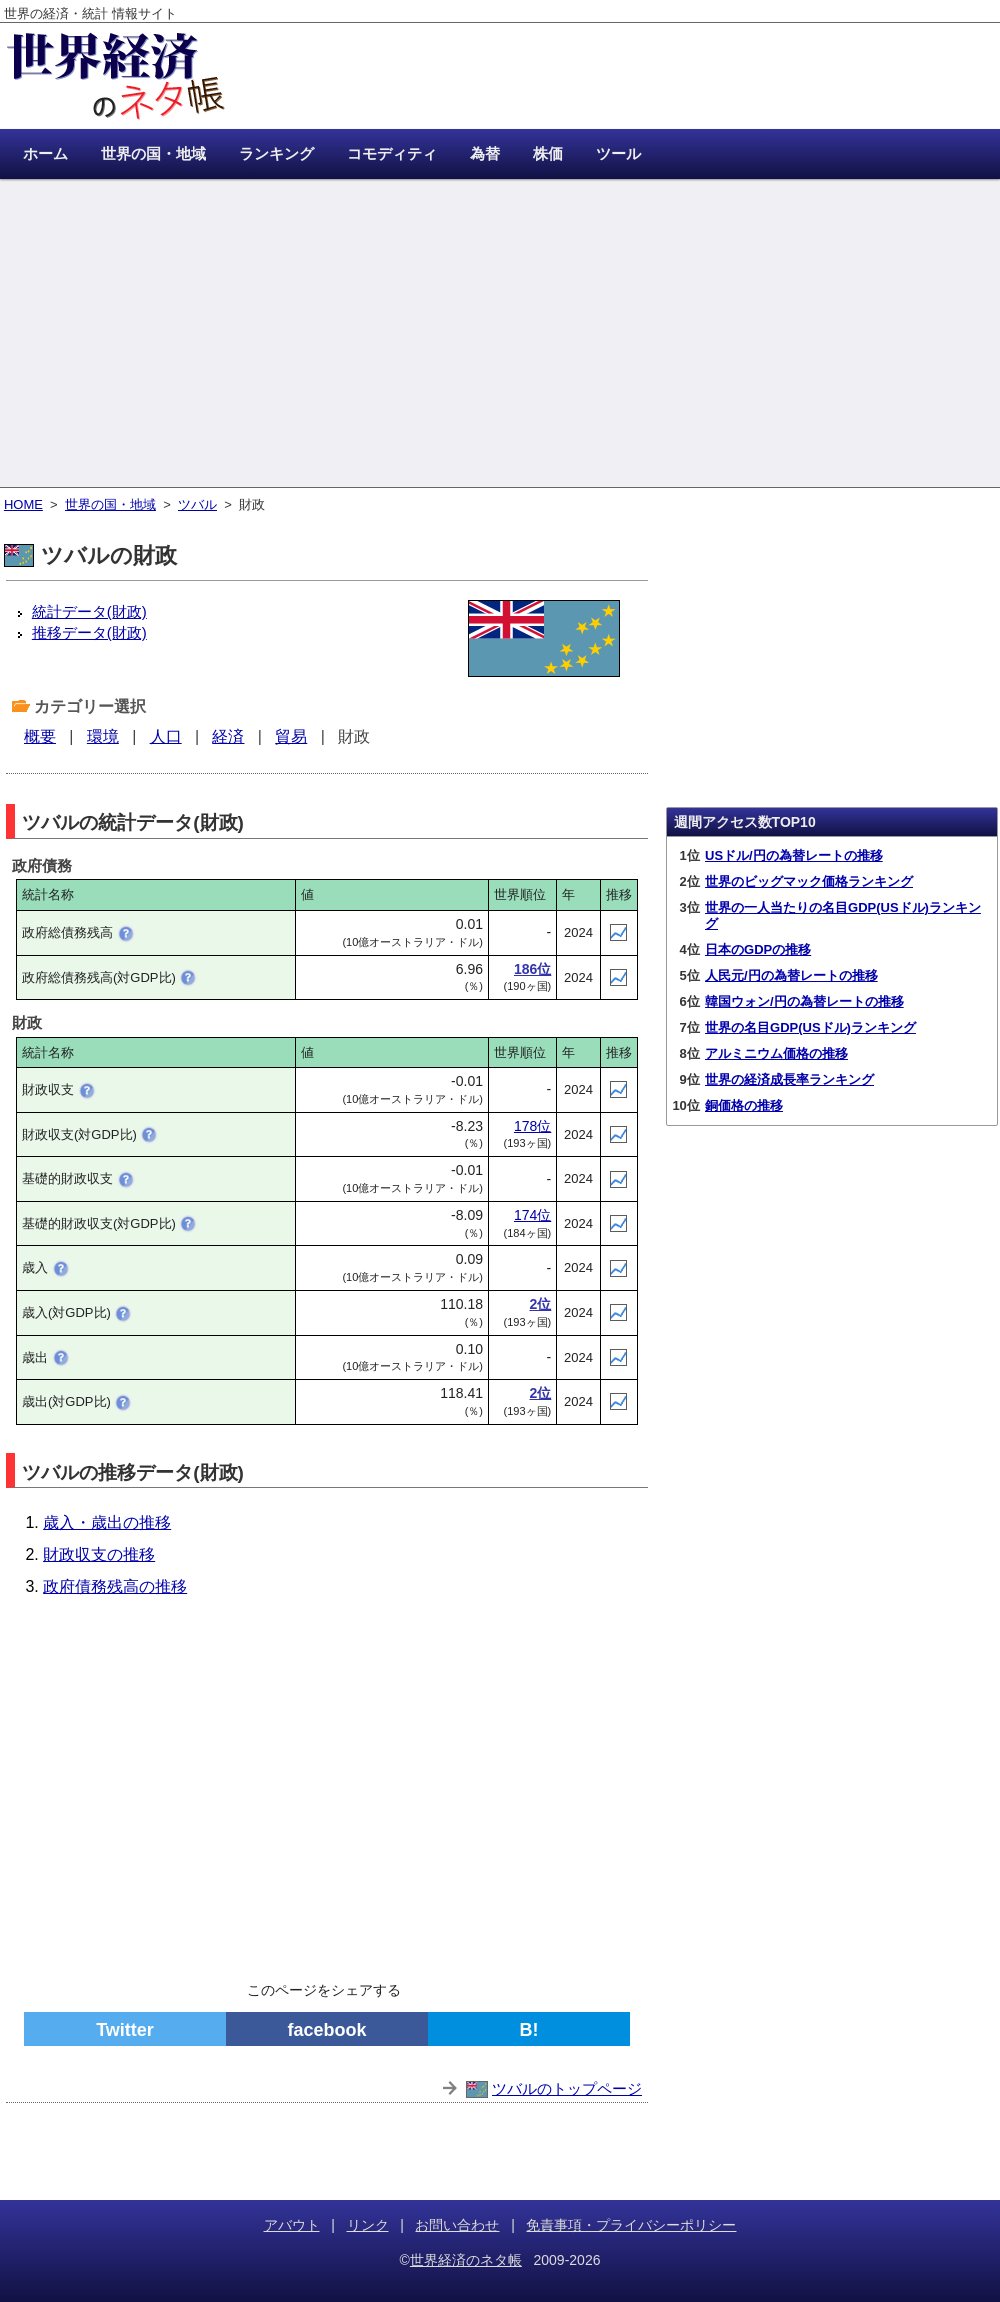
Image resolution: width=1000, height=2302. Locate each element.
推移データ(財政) (89, 632)
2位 (540, 1304)
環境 (103, 736)
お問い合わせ (457, 2225)
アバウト (292, 2225)
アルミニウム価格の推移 (776, 1053)
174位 (532, 1215)
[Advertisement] (500, 335)
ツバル (197, 504)
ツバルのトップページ (567, 2088)
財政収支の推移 (99, 1554)
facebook (326, 2030)
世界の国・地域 (110, 504)
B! (529, 2030)
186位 (532, 969)
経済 (228, 736)
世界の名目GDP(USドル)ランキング (810, 1027)
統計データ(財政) (89, 611)
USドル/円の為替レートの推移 (794, 855)
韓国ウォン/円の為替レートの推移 (804, 1001)
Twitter (125, 2030)
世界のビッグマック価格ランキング (809, 881)
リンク (368, 2225)
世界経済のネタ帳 (466, 2260)
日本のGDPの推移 (758, 949)
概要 (40, 736)
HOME (23, 504)
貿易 (291, 736)
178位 (532, 1126)
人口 (166, 736)
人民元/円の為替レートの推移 (791, 975)
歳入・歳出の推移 (107, 1522)
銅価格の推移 (744, 1105)
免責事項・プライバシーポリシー (631, 2225)
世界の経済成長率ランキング (789, 1079)
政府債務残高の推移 (115, 1586)
